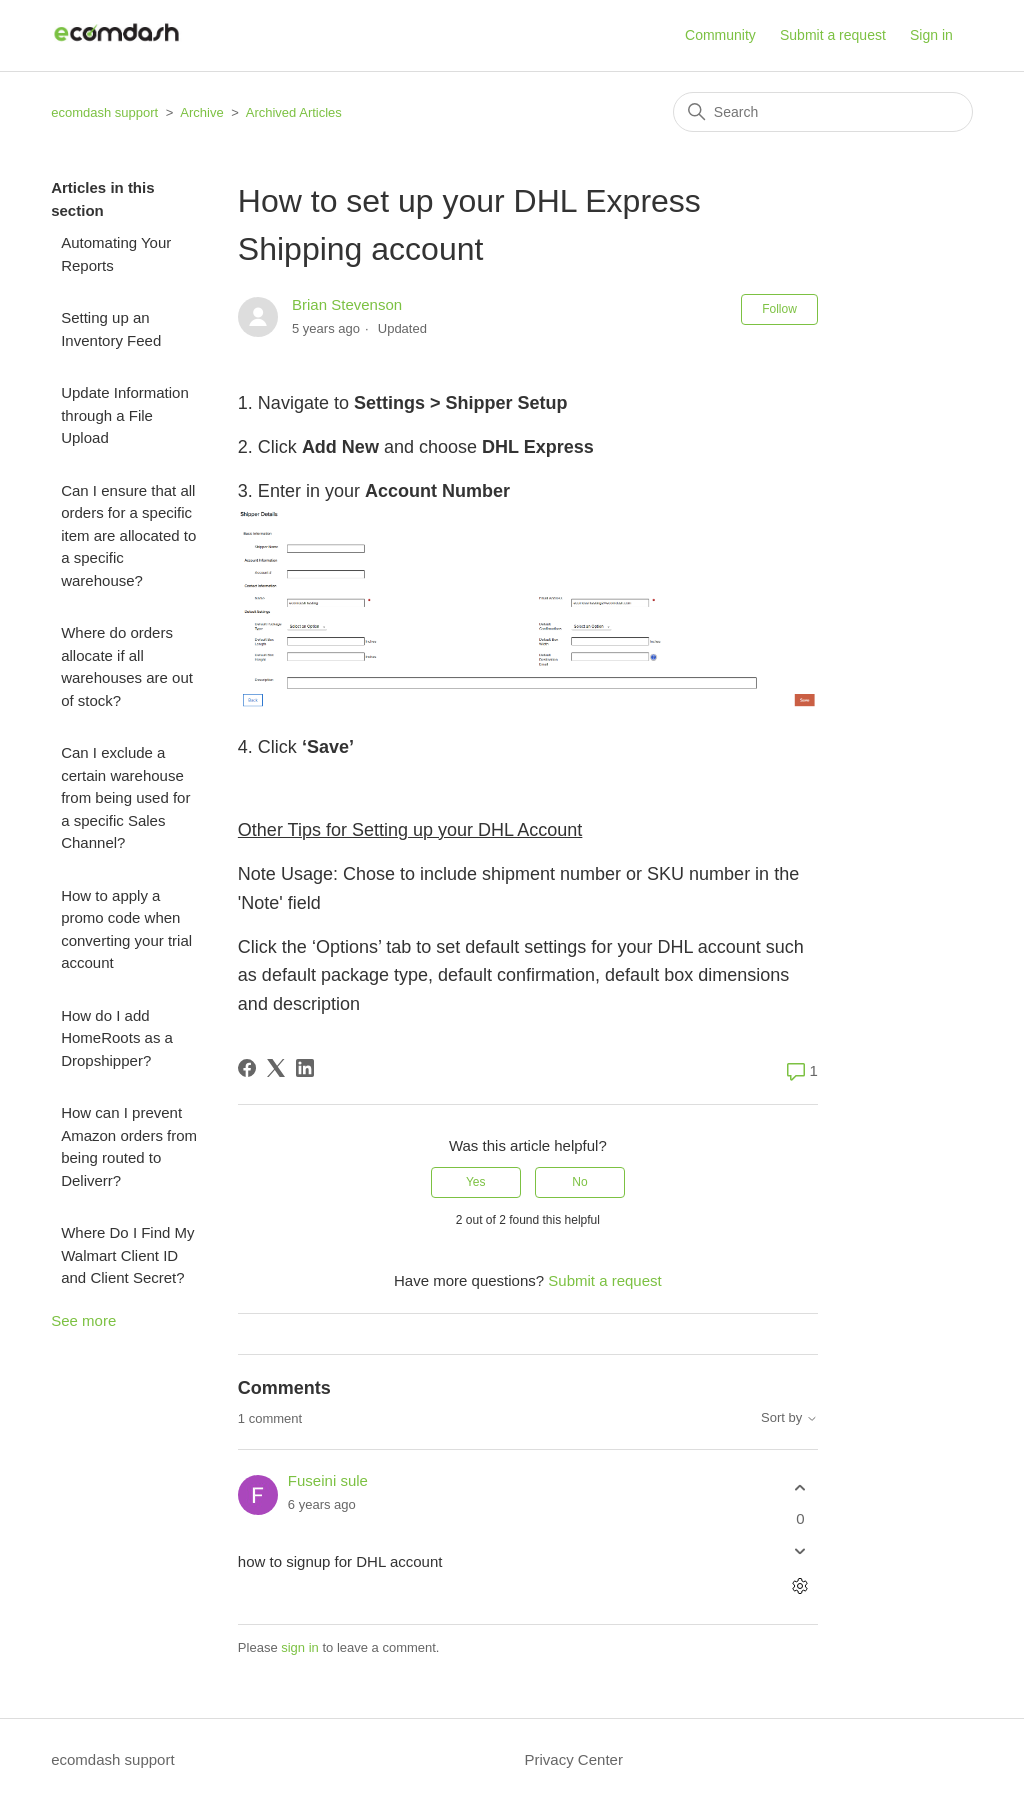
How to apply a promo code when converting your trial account (126, 929)
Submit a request (833, 35)
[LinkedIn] (305, 1068)
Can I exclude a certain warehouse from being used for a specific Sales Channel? (125, 797)
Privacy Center (574, 1759)
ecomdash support (104, 112)
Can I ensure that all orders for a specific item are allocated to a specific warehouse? (128, 535)
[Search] (823, 112)
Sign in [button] (931, 35)
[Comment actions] (800, 1586)
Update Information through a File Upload (125, 415)
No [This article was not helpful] (579, 1182)
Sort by (789, 1418)
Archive (201, 112)
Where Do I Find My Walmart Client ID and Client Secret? (127, 1255)
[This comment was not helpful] (800, 1551)
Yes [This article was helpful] (476, 1182)
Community (720, 35)
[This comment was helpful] (800, 1487)
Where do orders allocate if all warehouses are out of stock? (127, 666)
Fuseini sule (328, 1480)
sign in (300, 1647)
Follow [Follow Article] (779, 309)
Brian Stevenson (347, 304)
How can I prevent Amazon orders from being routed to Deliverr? (129, 1146)
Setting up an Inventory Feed (111, 329)
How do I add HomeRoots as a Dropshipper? (117, 1038)
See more (83, 1320)
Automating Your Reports (116, 254)
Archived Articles (294, 112)
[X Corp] (276, 1068)
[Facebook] (247, 1068)
